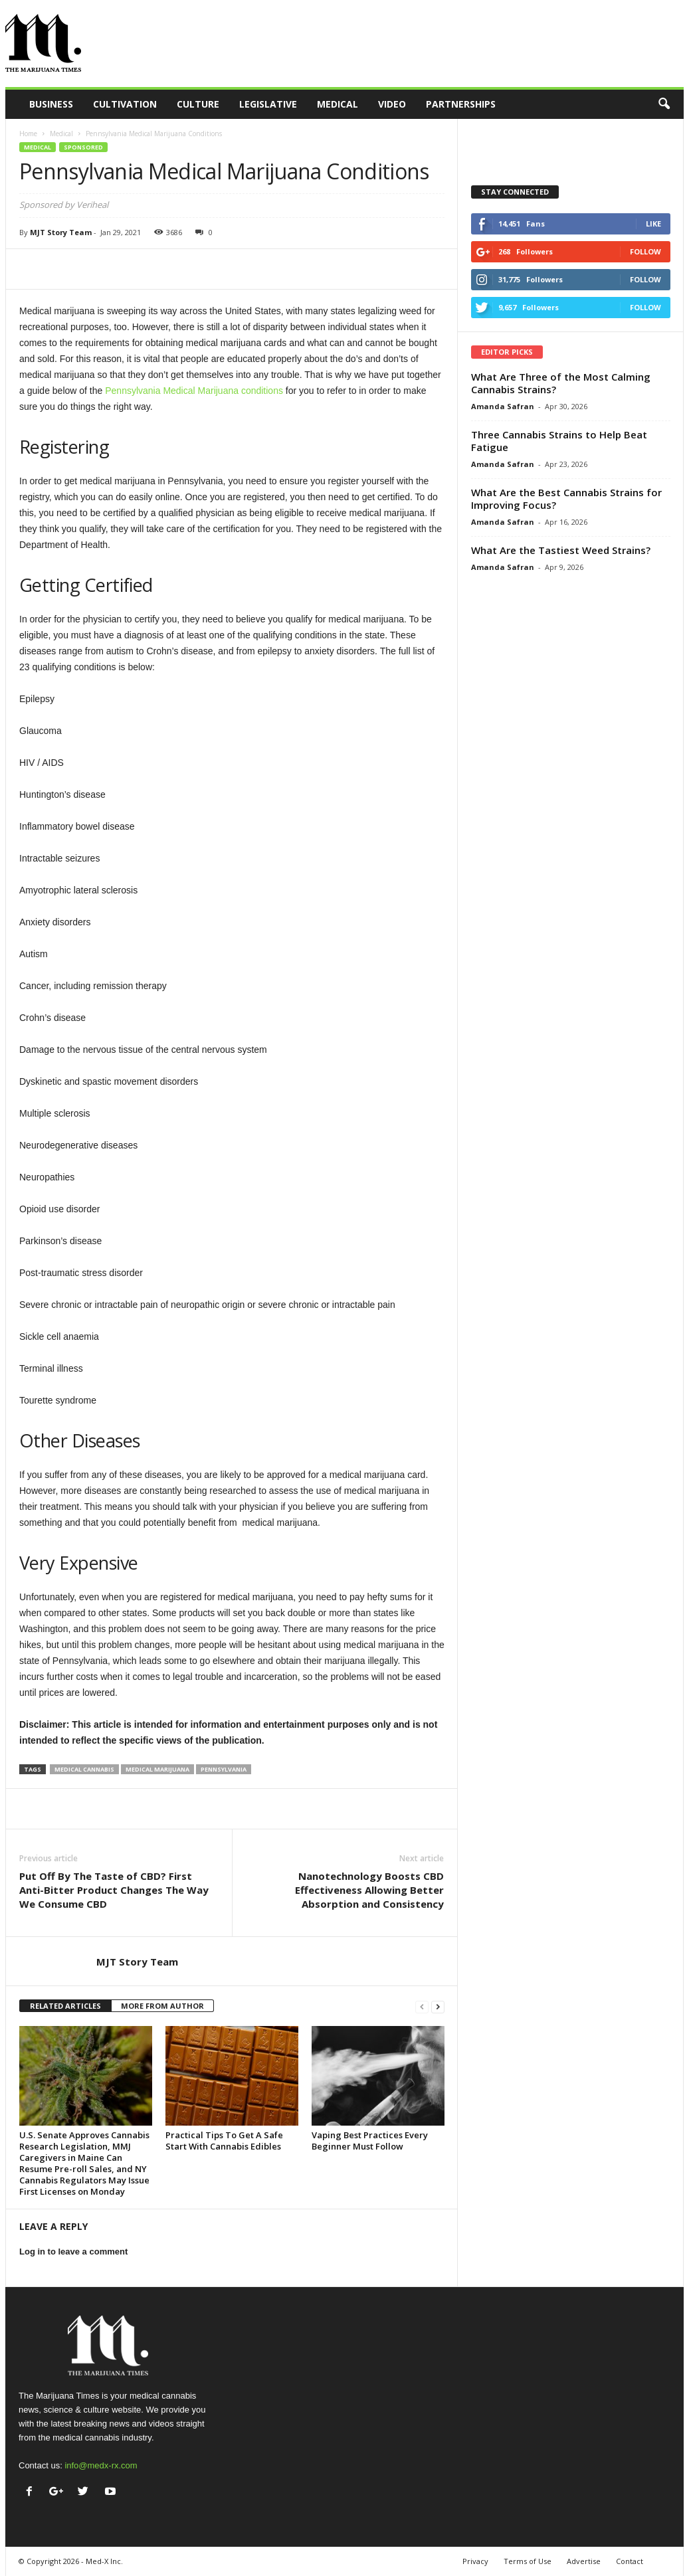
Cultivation (125, 104)
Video (392, 104)
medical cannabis (84, 1769)
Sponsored (83, 147)
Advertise (584, 2561)
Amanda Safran (502, 406)
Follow (645, 251)
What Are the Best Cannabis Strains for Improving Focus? (566, 498)
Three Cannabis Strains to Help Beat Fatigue (559, 441)
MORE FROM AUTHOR (162, 2006)
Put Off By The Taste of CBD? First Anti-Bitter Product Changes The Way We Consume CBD (114, 1889)
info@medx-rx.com (100, 2465)
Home (28, 133)
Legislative (268, 104)
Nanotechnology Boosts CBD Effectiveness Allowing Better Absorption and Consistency (369, 1889)
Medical (337, 104)
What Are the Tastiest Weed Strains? (560, 550)
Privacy (475, 2561)
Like (653, 224)
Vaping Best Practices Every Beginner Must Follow (370, 2140)
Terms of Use (527, 2561)
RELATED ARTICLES (65, 2006)
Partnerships (461, 104)
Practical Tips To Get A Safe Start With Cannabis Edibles (224, 2140)
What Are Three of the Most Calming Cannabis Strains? (560, 383)
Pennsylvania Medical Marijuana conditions (194, 390)
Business (51, 104)
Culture (198, 104)
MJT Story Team (61, 232)
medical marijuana (157, 1769)
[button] (663, 104)
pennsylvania (223, 1769)
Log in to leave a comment (73, 2251)
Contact (629, 2561)
